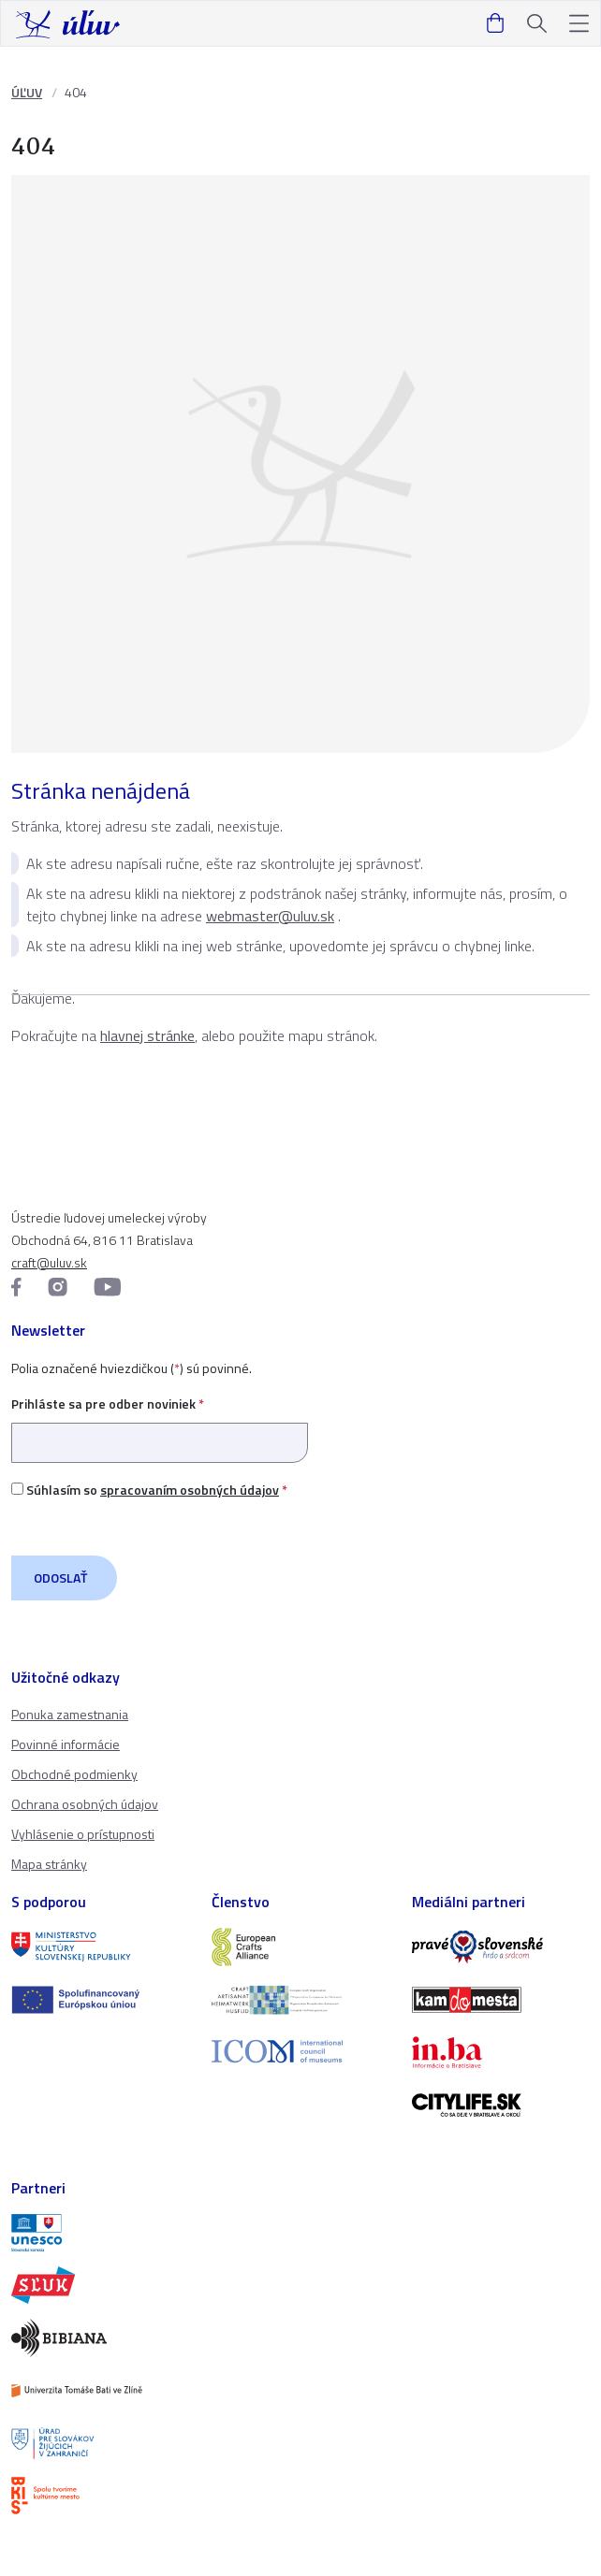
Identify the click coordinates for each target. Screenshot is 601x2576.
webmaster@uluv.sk (270, 915)
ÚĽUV (26, 92)
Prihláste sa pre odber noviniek (159, 1423)
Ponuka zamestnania (69, 1714)
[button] (579, 24)
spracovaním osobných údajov (189, 1489)
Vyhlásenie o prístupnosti (82, 1834)
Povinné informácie (65, 1744)
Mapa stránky (49, 1864)
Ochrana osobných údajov (84, 1804)
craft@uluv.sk (49, 1262)
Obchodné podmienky (74, 1774)
